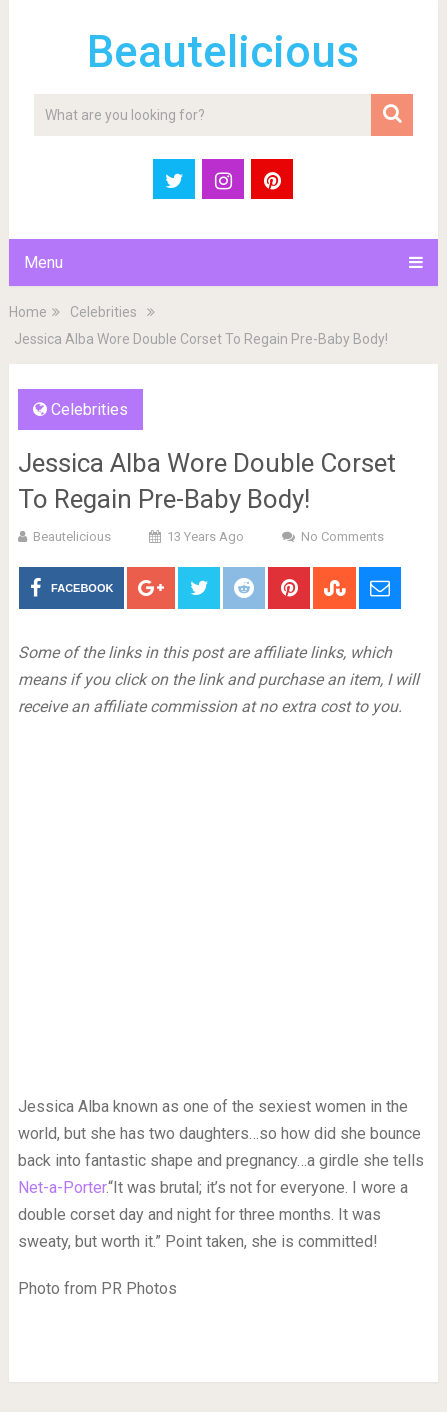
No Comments (342, 536)
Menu (43, 262)
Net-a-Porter (62, 1187)
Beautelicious (223, 52)
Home (28, 312)
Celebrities (103, 312)
